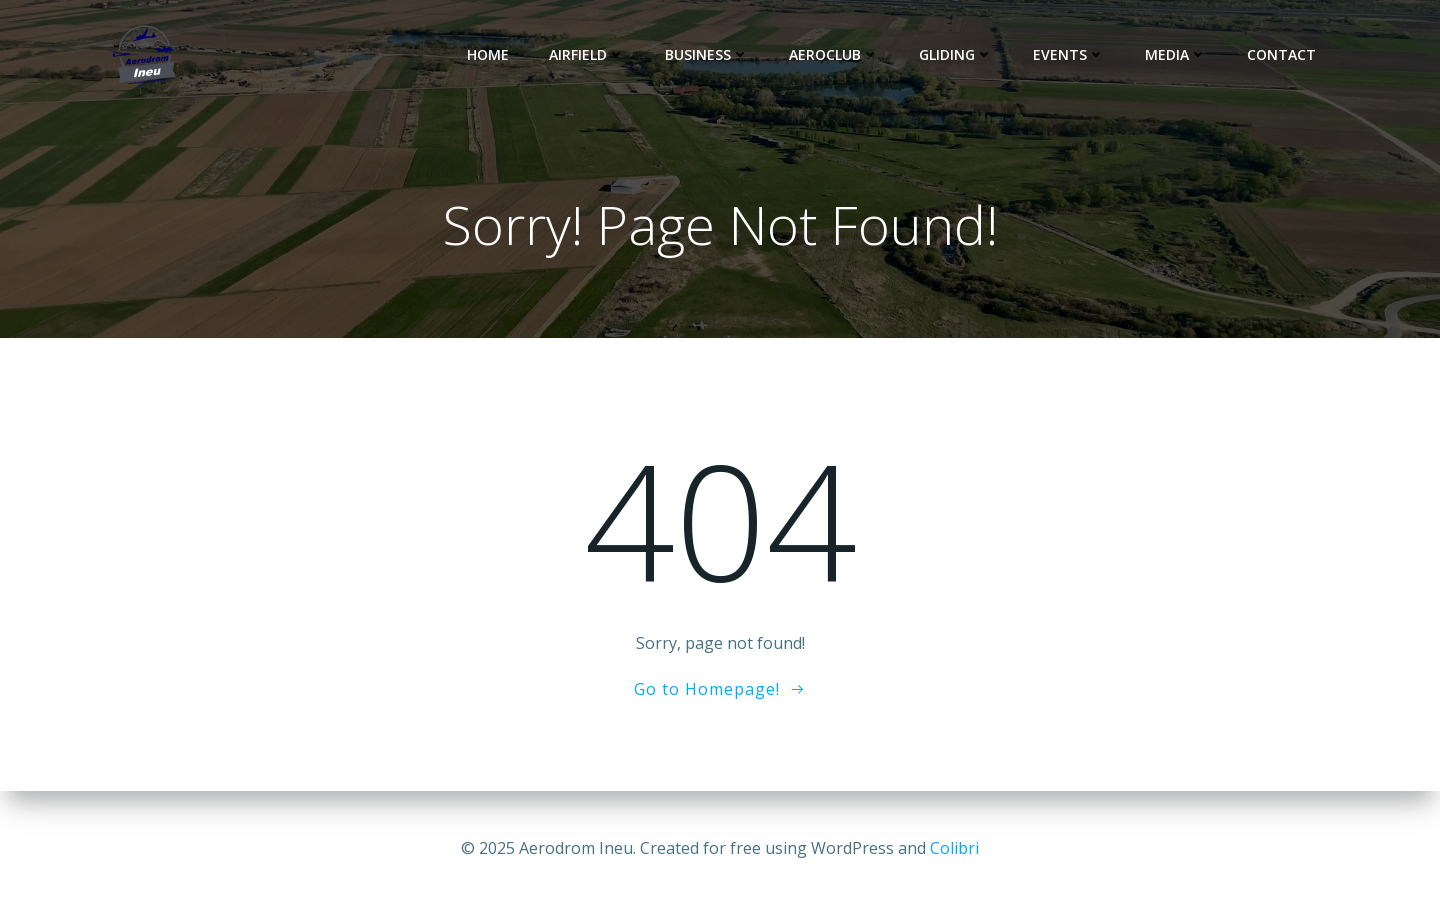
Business (707, 54)
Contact (1281, 54)
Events (1069, 54)
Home (488, 54)
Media (1176, 54)
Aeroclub (834, 54)
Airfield (587, 54)
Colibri (954, 848)
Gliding (956, 54)
